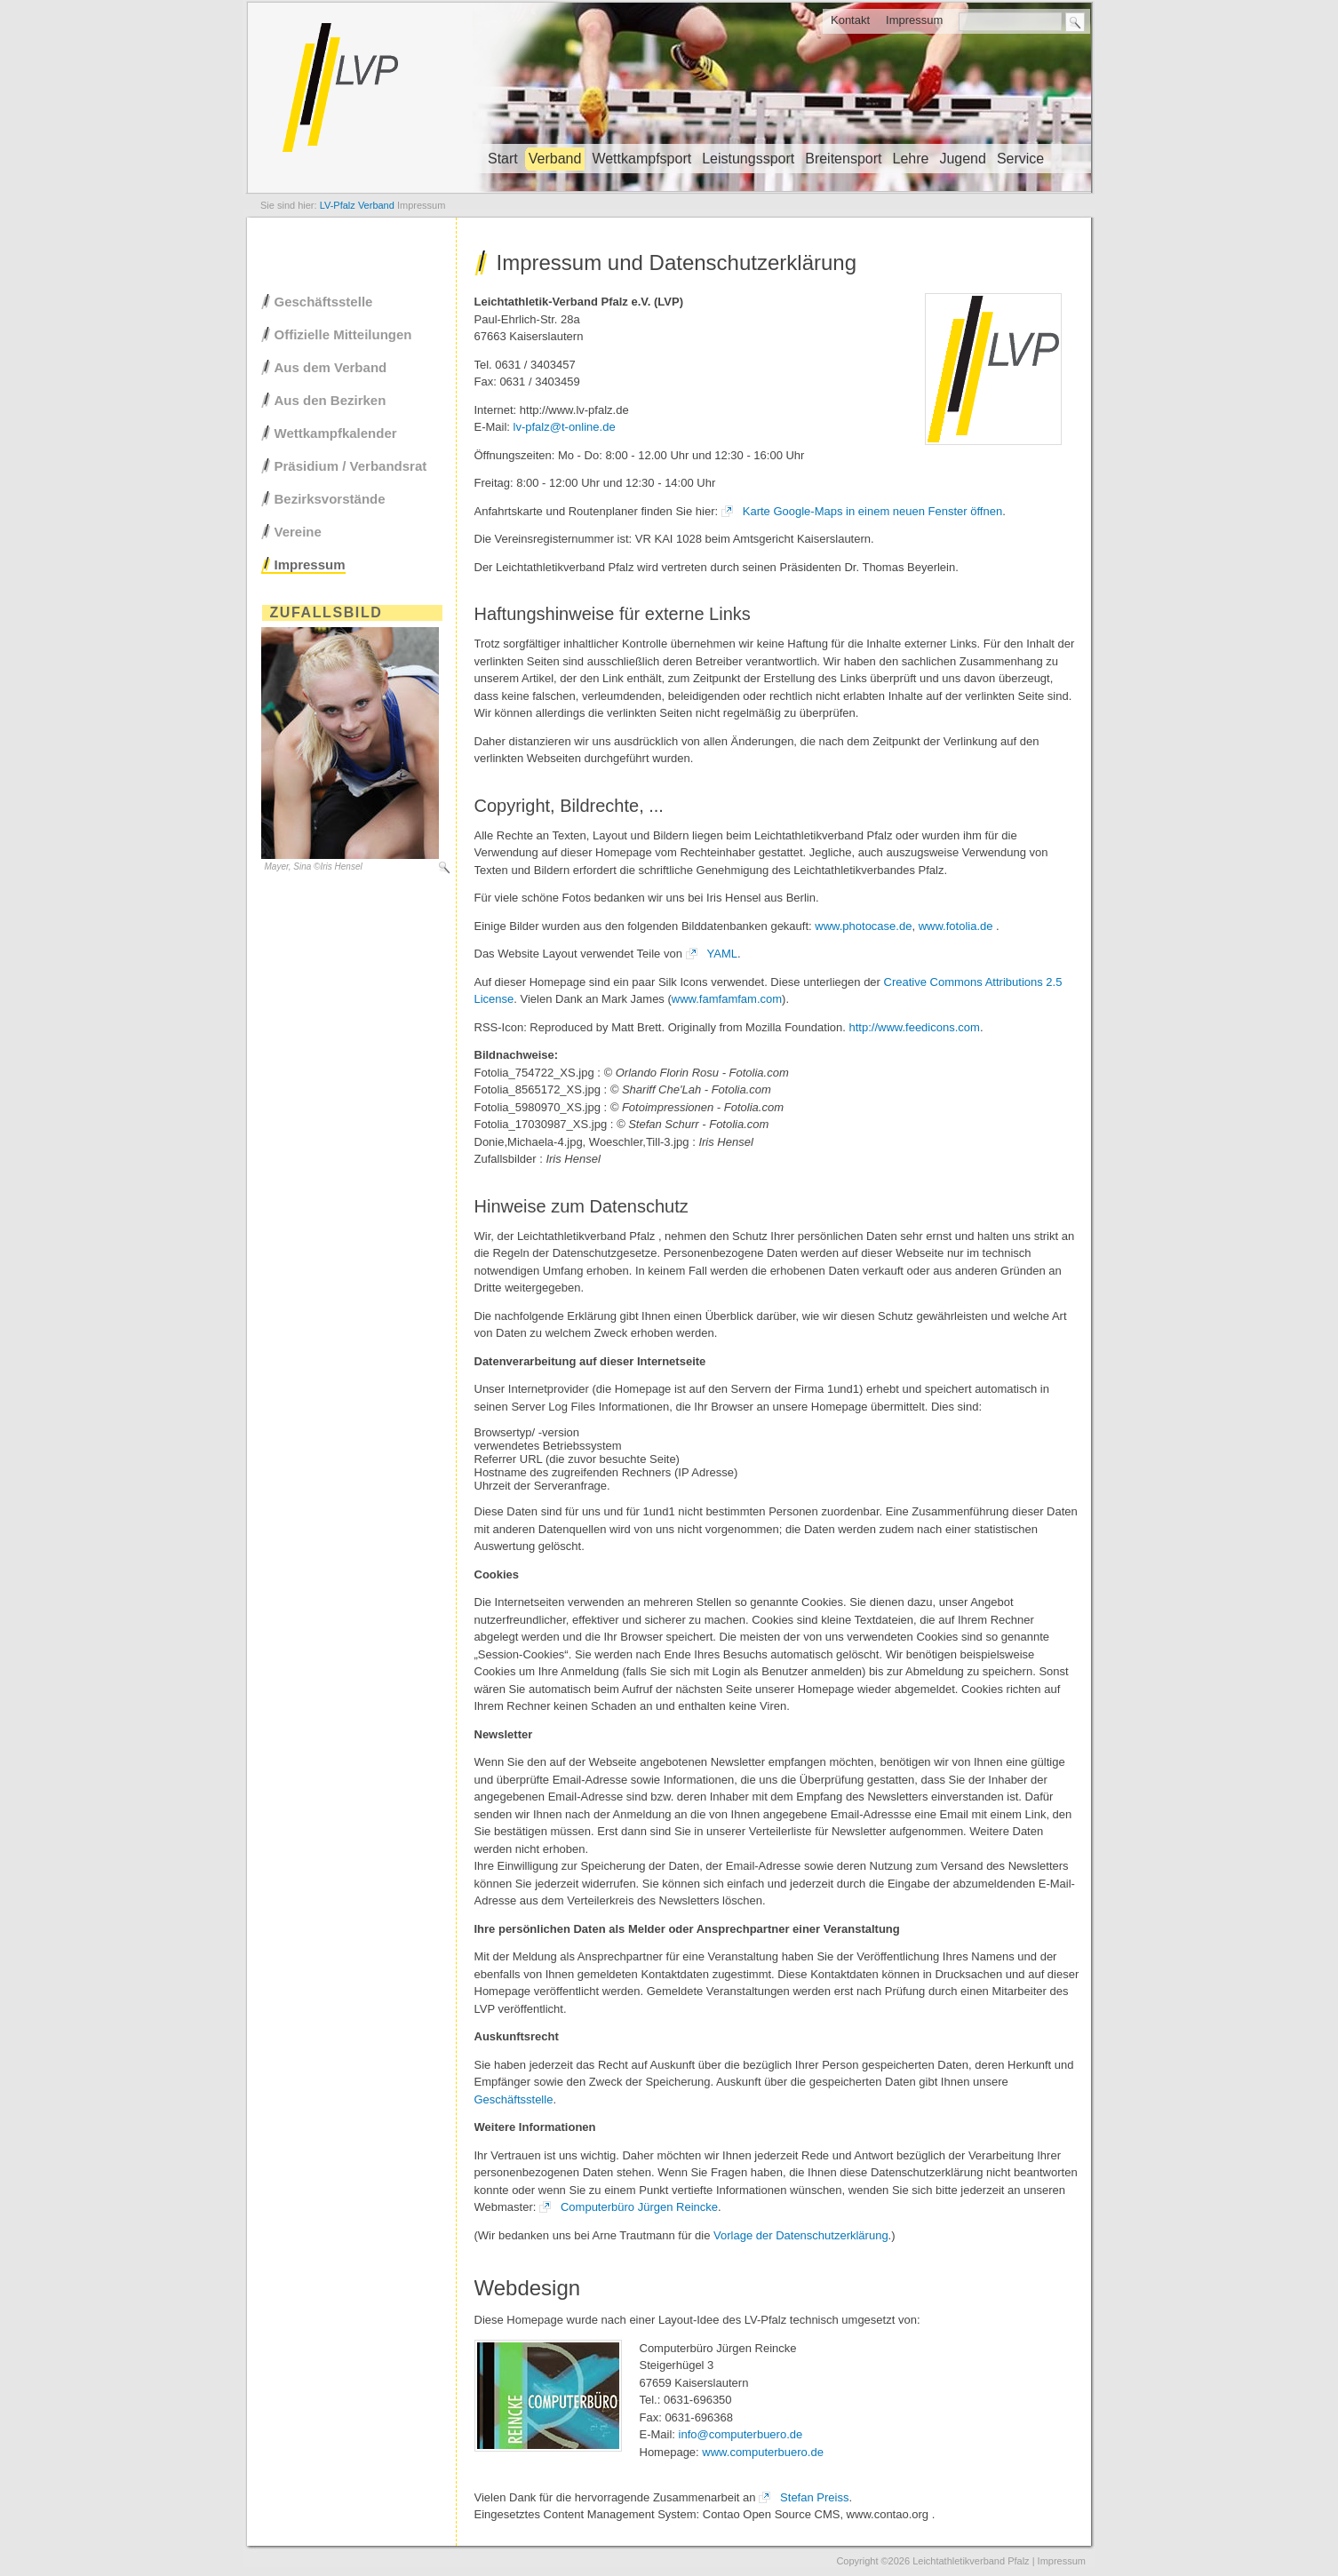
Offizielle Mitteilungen (343, 334)
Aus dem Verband (331, 367)
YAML (722, 953)
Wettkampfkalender (336, 433)
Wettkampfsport (641, 158)
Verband (555, 158)
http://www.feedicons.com (913, 1027)
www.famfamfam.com (727, 999)
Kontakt (850, 20)
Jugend (962, 158)
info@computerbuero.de (741, 2434)
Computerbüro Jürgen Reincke (639, 2207)
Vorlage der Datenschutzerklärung (800, 2235)
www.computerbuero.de (763, 2452)
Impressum (914, 20)
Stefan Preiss (814, 2497)
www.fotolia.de (956, 926)
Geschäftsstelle (514, 2099)
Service (1020, 158)
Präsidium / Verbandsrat (351, 465)
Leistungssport (748, 158)
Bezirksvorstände (330, 498)
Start (503, 158)
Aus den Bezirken (330, 400)
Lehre (910, 158)
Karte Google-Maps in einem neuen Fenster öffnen (872, 511)
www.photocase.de (863, 926)
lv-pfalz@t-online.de (565, 426)
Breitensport (843, 158)
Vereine (298, 531)
